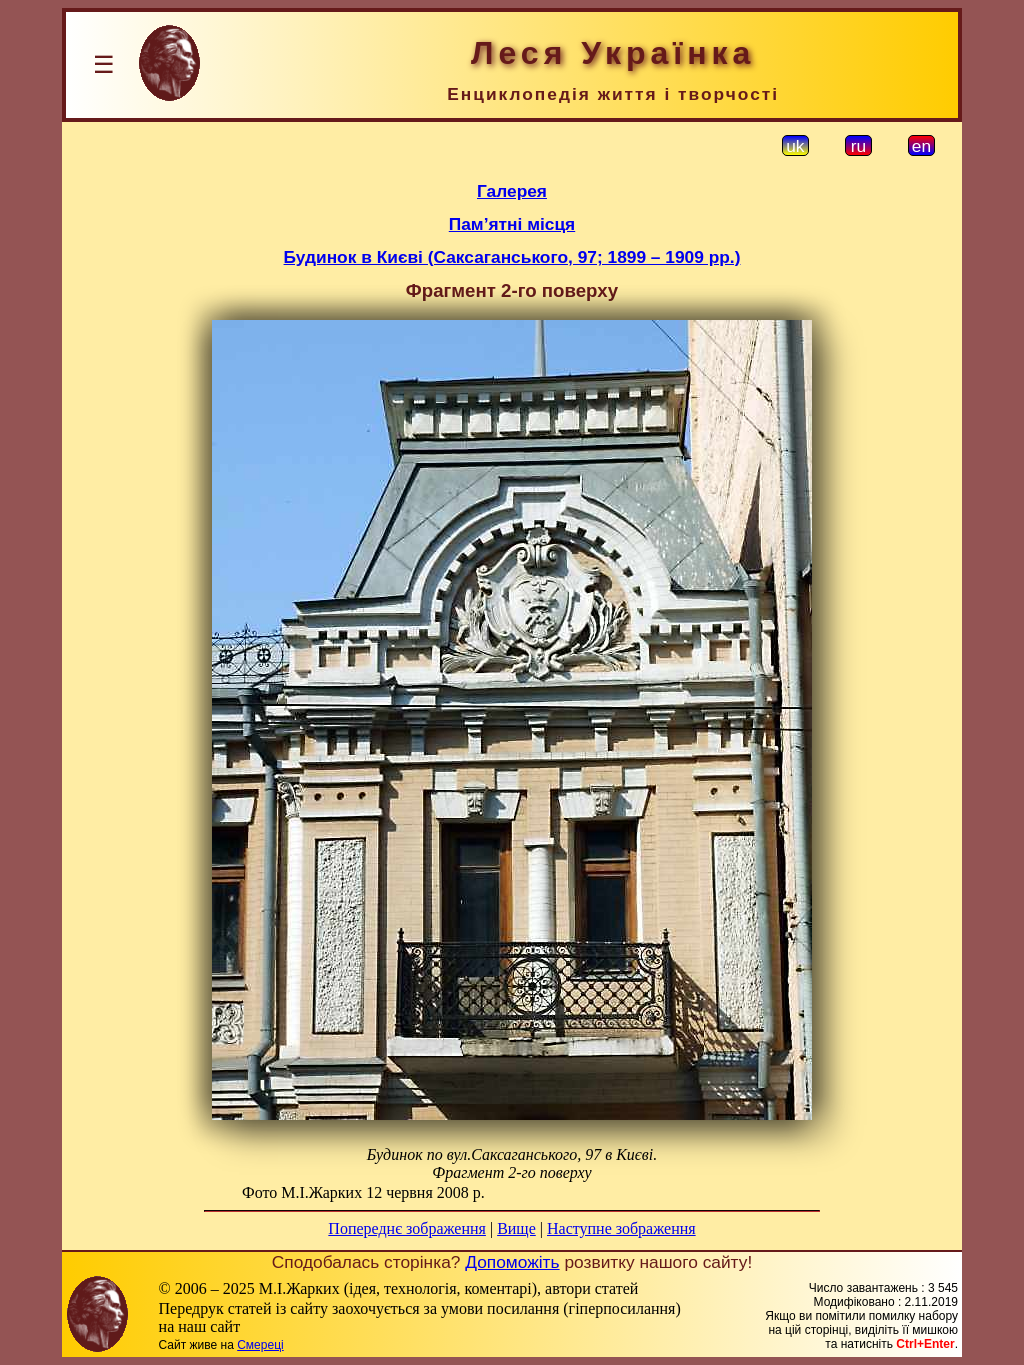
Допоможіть (512, 1262)
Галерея (512, 191)
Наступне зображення (621, 1228)
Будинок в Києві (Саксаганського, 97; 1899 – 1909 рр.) (512, 257)
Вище (516, 1228)
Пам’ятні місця (512, 224)
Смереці (260, 1345)
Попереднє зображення (407, 1228)
